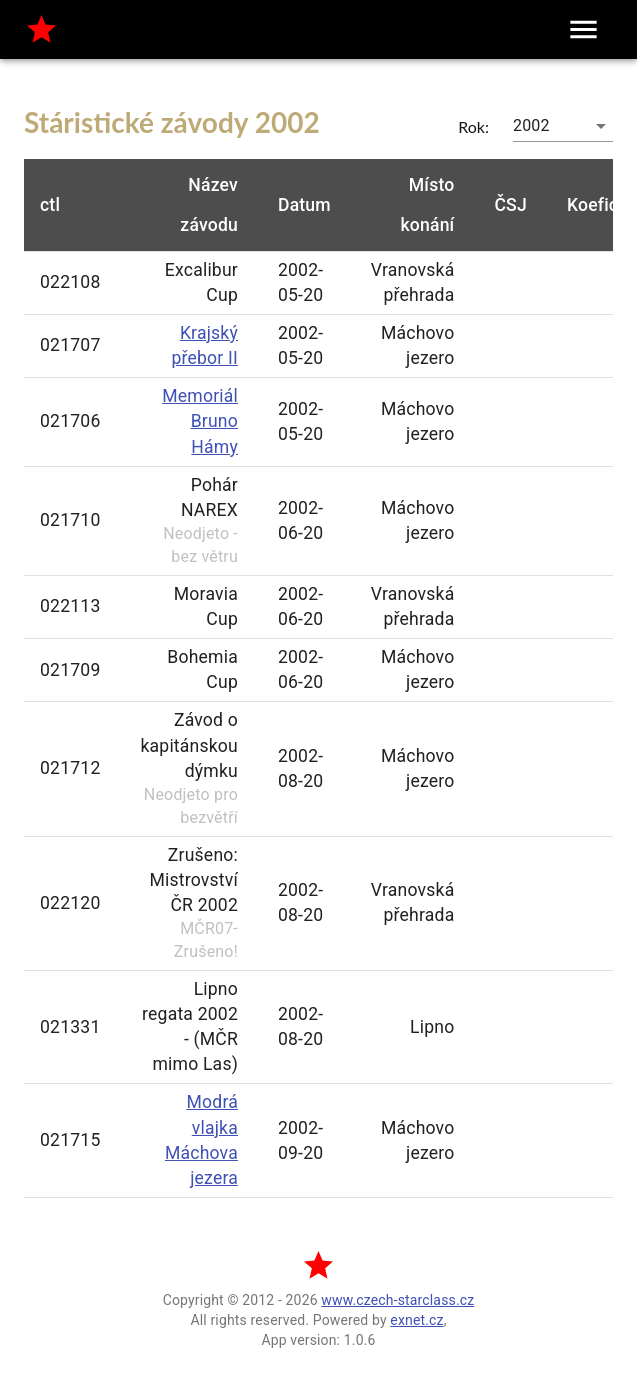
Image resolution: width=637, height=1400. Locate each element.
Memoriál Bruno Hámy (200, 421)
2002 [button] (531, 125)
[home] (41, 29)
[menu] (583, 29)
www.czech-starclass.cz (397, 1300)
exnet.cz (416, 1320)
